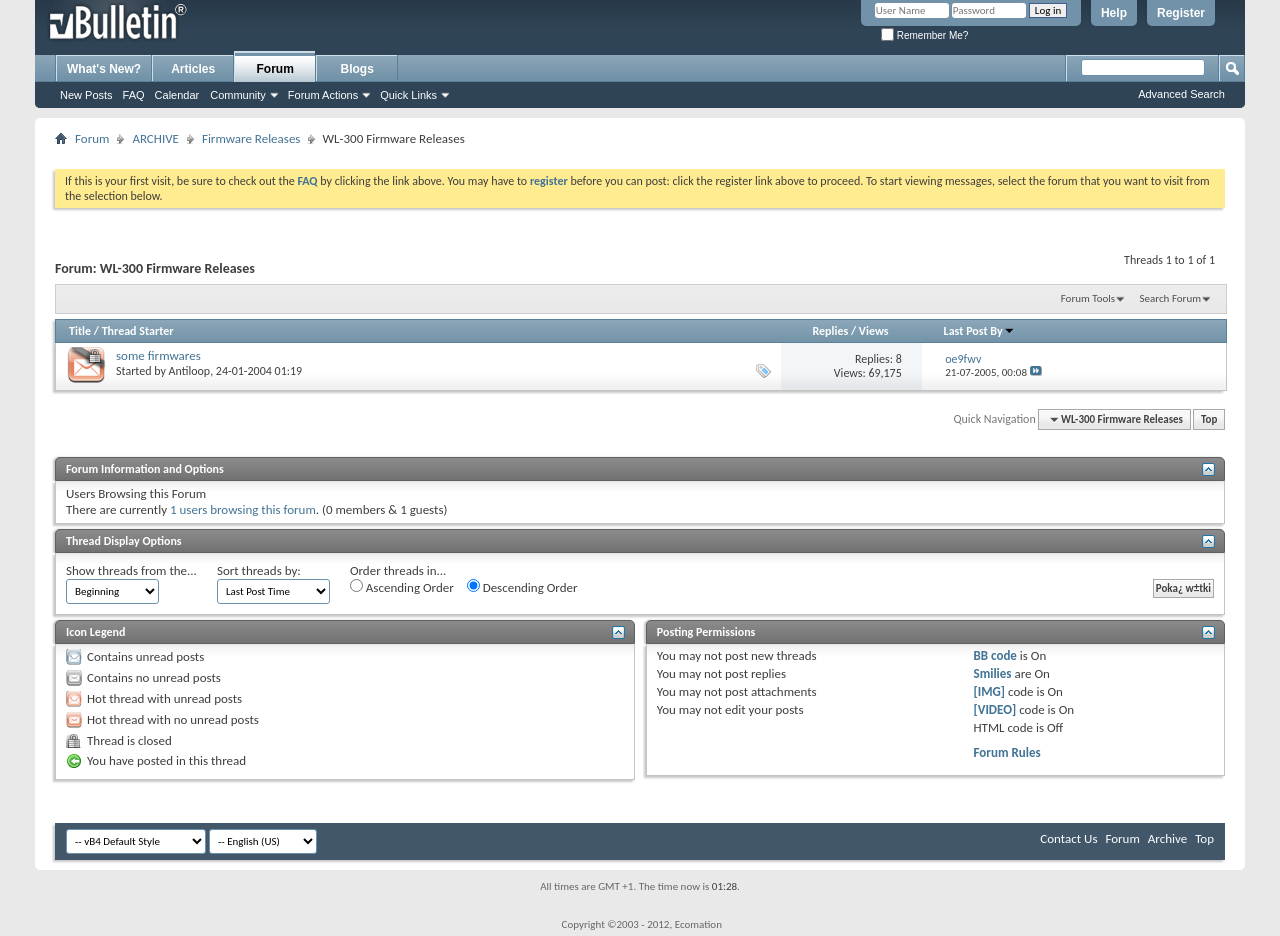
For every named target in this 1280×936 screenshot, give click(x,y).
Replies (830, 331)
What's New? (104, 69)
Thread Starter (138, 331)
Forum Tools (1088, 298)
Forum (275, 69)
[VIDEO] (995, 709)
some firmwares (158, 355)
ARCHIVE (155, 138)
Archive (1167, 838)
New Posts (86, 95)
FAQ (134, 95)
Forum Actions (323, 95)
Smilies (993, 673)
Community (238, 95)
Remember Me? (924, 35)
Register (1181, 13)
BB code (995, 655)
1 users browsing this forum (243, 509)
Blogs (357, 69)
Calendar (177, 95)
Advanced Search (1181, 94)
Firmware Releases (251, 138)
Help (1114, 13)
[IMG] (990, 691)
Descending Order (522, 587)
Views (874, 331)
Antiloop (190, 371)
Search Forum (1171, 298)
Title (80, 331)
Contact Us (1068, 838)
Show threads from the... (131, 570)
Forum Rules (1007, 752)
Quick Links (408, 95)
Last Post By (979, 331)
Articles (193, 69)
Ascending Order (402, 587)
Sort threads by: (259, 570)
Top (1209, 419)
